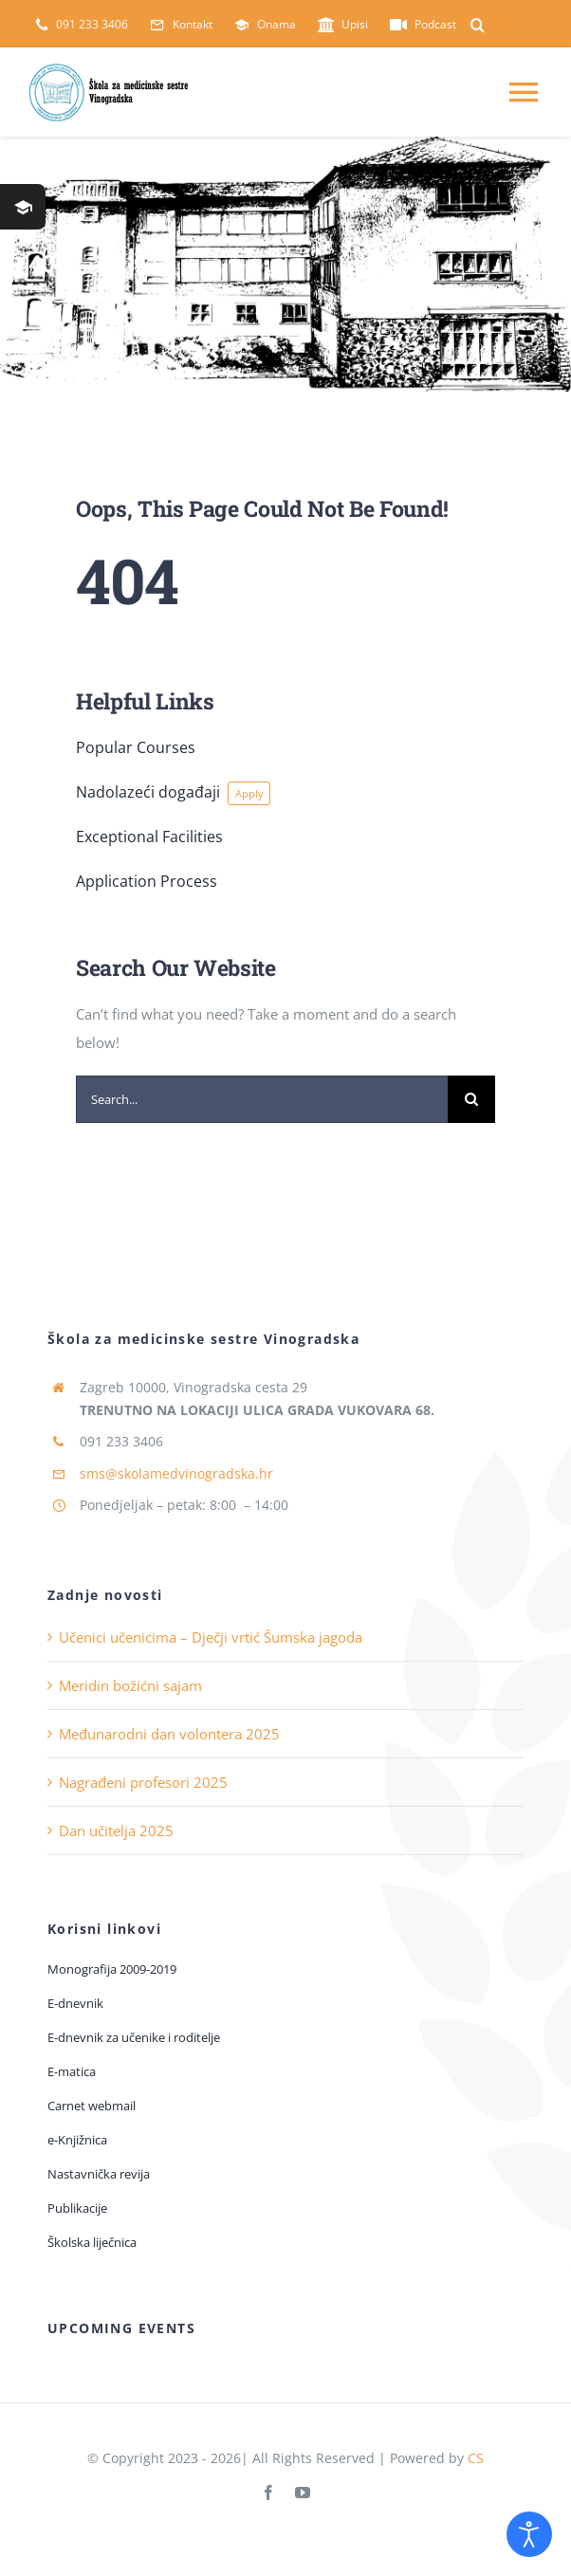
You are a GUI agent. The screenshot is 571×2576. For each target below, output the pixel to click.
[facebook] (268, 2492)
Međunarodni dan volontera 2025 (169, 1733)
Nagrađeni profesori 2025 (143, 1782)
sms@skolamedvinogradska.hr (176, 1473)
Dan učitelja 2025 (116, 1830)
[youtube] (302, 2492)
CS (476, 2458)
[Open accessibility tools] (529, 2534)
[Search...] (262, 1099)
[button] (477, 24)
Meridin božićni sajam (130, 1685)
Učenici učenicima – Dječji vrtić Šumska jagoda (210, 1637)
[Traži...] (471, 1099)
